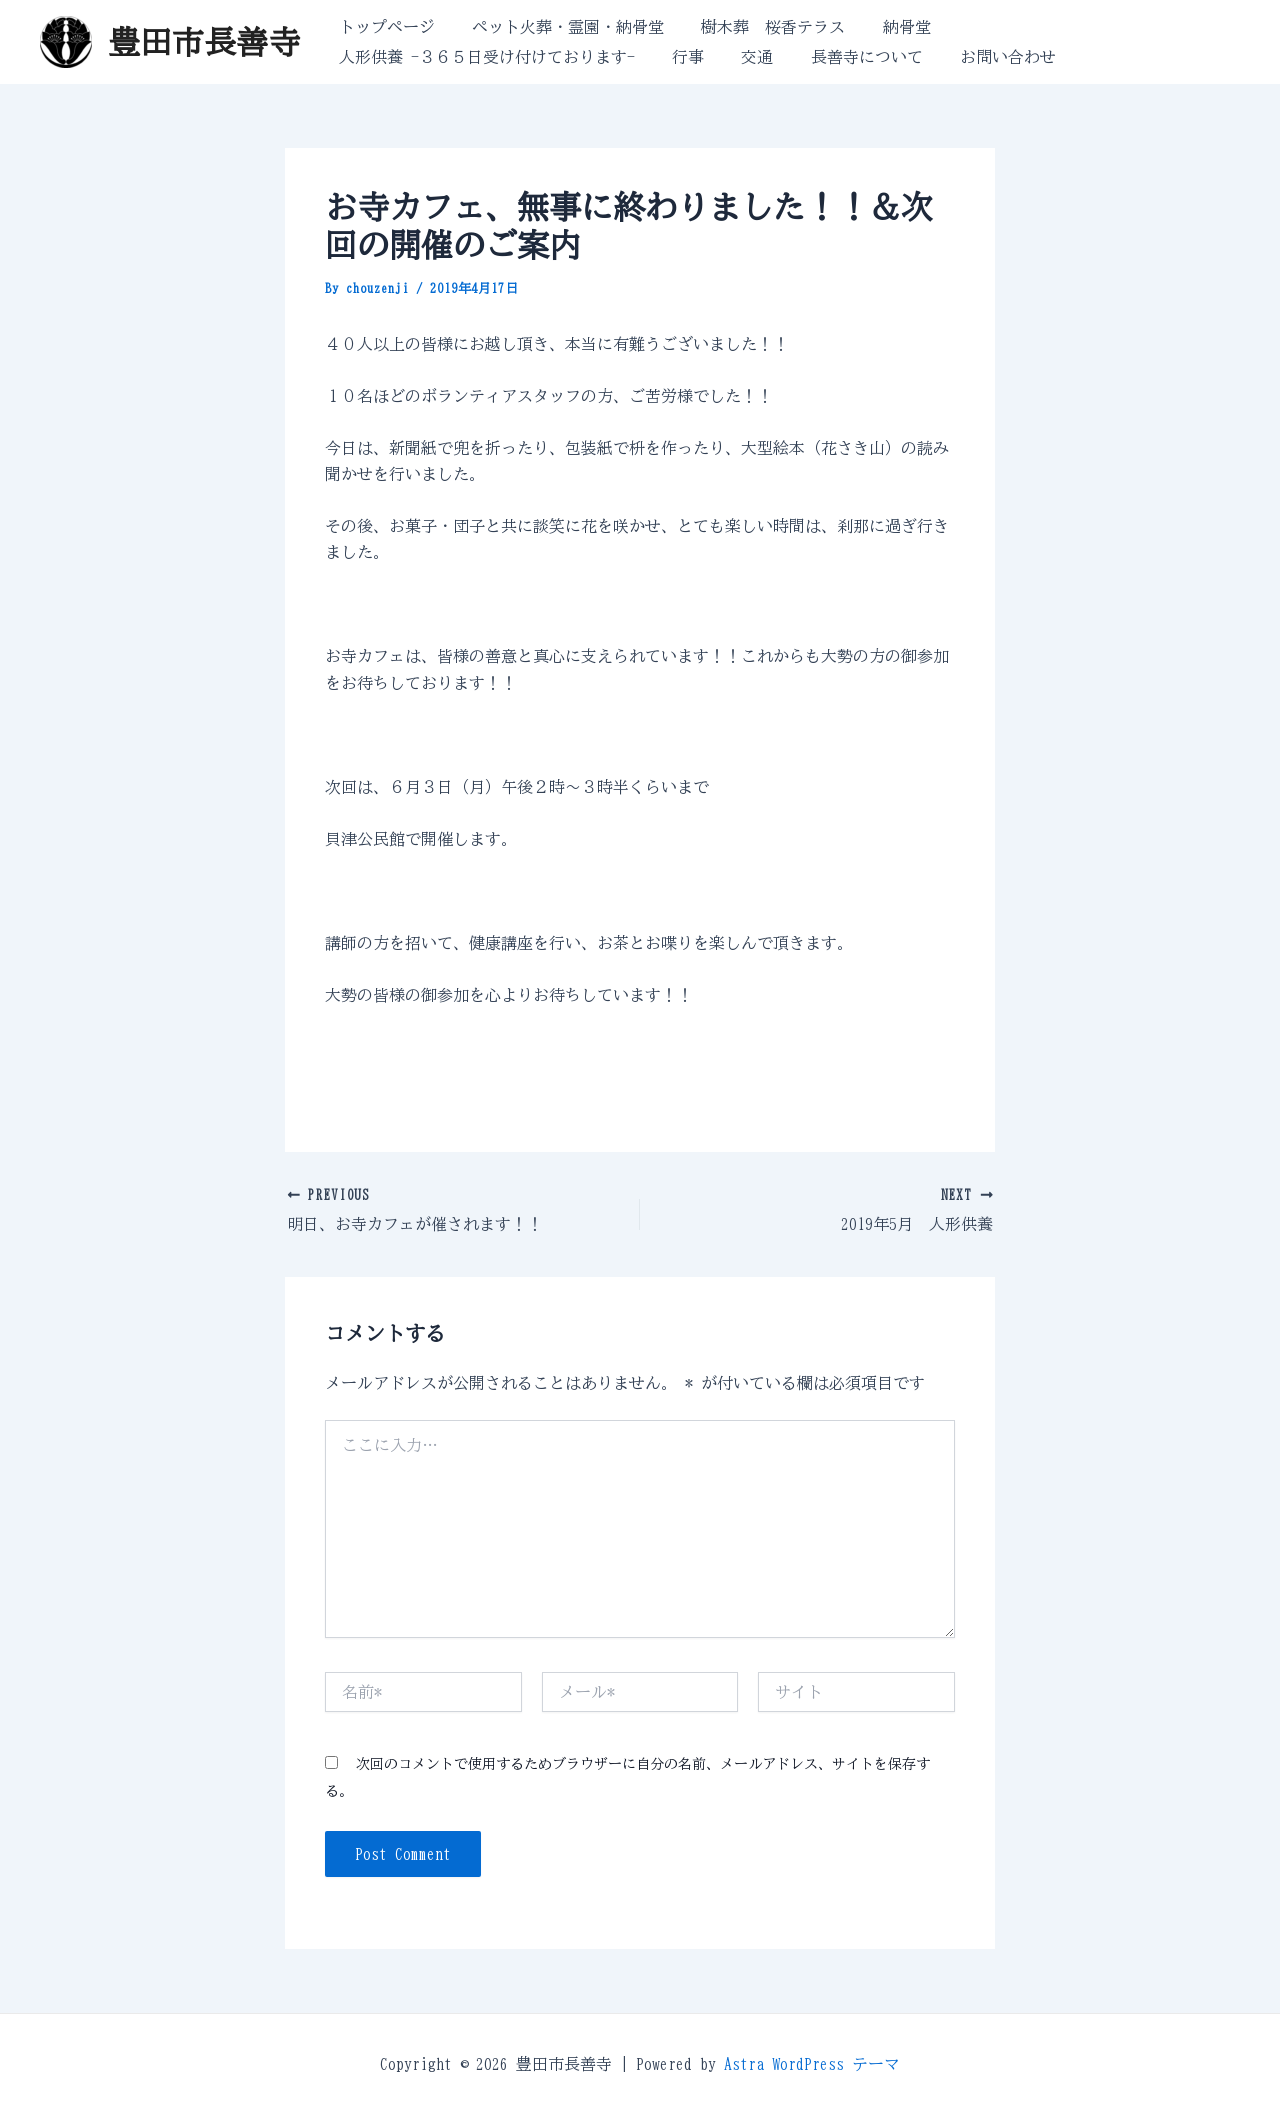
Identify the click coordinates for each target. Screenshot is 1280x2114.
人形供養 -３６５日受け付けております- (484, 57)
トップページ (384, 27)
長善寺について (848, 57)
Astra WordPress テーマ (812, 2064)
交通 (744, 57)
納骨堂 (888, 27)
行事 (680, 57)
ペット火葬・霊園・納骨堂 (560, 27)
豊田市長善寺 (204, 42)
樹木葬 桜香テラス (760, 27)
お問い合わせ (984, 57)
